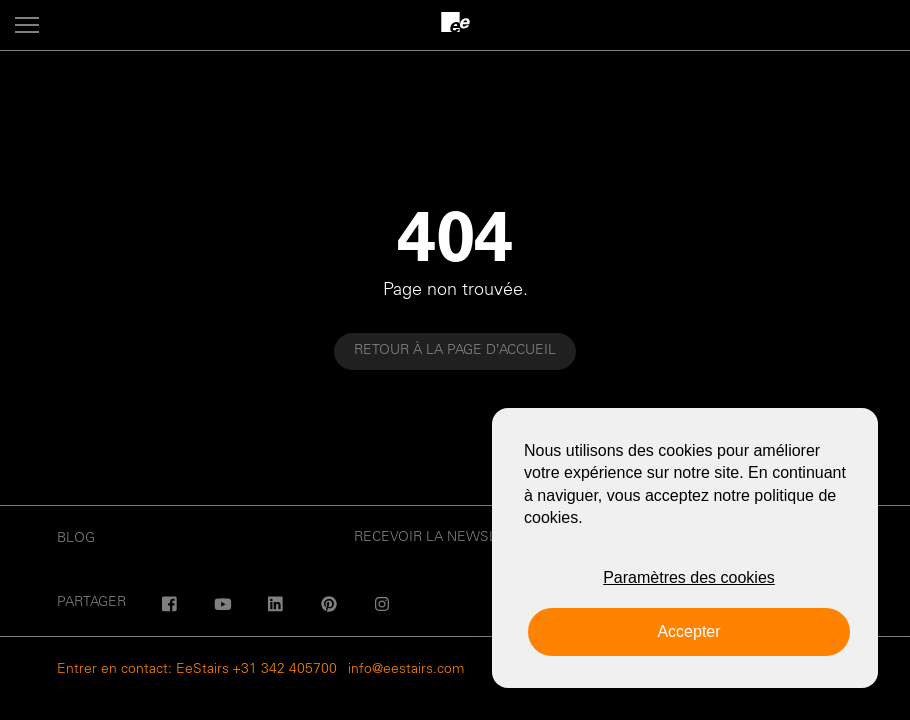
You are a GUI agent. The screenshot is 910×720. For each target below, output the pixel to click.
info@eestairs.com (406, 670)
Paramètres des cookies (689, 577)
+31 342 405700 (284, 670)
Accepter (688, 631)
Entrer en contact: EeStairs (143, 670)
